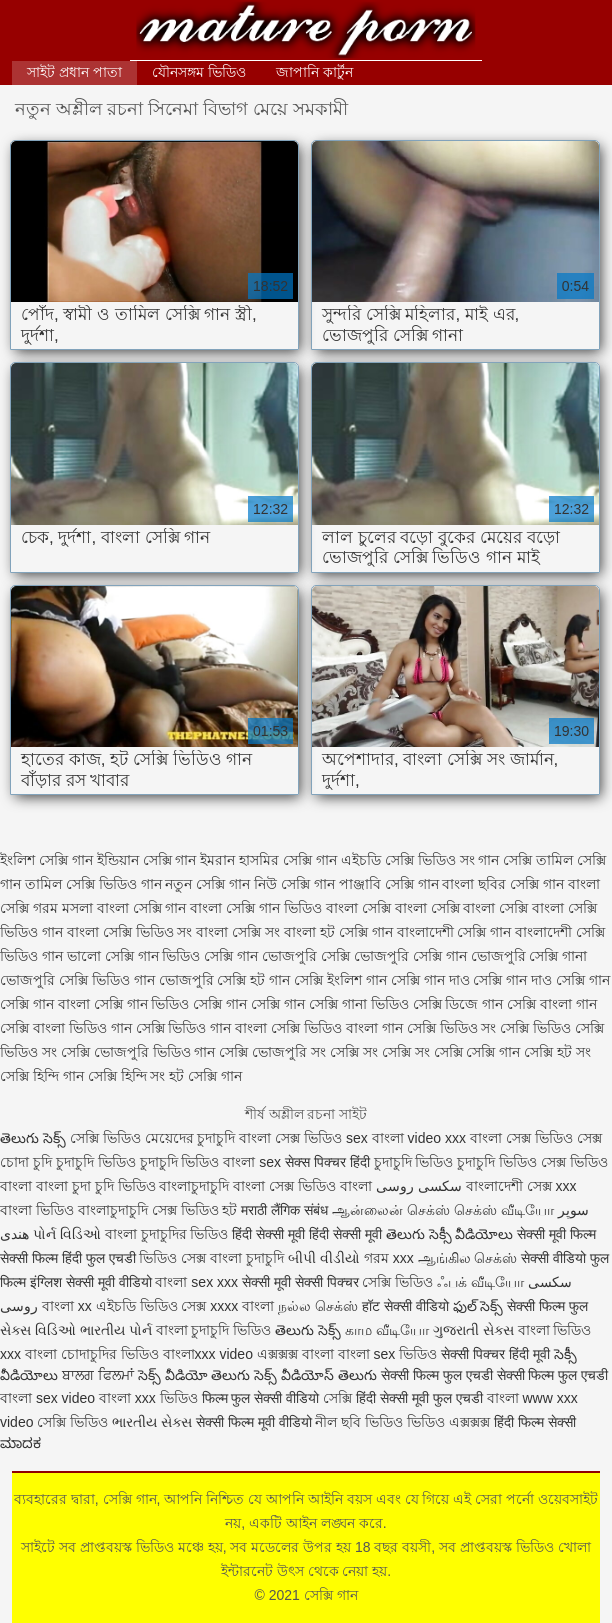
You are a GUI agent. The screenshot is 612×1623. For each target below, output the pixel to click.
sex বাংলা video (395, 1138)
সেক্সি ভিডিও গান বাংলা (202, 1028)
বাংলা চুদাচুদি (247, 1258)
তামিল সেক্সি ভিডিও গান (93, 884)
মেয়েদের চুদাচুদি (192, 1138)
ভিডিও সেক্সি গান (210, 956)
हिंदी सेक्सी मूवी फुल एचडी (419, 1398)
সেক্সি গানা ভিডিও (359, 1004)
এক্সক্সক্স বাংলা (297, 1354)
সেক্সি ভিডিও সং (452, 1028)
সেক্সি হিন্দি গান (42, 1076)
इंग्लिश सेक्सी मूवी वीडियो (91, 1282)
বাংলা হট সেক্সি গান (338, 932)
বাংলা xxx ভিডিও (148, 1398)
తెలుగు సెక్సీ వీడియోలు (450, 1234)
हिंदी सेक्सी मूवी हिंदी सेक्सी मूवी (306, 1234)
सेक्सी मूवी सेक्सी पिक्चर (300, 1282)
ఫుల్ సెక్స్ (478, 1306)
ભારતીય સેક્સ (152, 1422)
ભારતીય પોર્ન (116, 1330)
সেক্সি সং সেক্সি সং (380, 1052)
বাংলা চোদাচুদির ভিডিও (92, 1354)
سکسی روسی (419, 1186)
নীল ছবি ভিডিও (361, 1422)
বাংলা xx (67, 1306)
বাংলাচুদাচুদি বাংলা (212, 1186)
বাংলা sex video (47, 1398)
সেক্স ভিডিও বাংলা (320, 1186)
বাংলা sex (252, 1162)
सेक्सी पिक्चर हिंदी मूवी (495, 1354)
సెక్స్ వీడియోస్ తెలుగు (315, 1375)
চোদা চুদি (26, 1162)
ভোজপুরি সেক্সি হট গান (225, 980)
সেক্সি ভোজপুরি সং (272, 1052)
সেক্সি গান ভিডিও (142, 1004)
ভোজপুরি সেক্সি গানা (529, 956)
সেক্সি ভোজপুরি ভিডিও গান (138, 1052)
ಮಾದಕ (20, 1443)
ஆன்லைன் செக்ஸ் (391, 1210)
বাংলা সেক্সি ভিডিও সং (130, 932)
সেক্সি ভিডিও (105, 1138)
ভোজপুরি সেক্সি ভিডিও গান (77, 980)
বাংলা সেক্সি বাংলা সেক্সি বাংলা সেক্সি (427, 908)
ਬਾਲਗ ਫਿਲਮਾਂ (98, 1375)
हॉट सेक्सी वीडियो (405, 1306)
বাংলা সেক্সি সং (238, 932)
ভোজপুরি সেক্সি (306, 956)
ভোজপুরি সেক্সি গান (410, 956)
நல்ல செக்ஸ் (318, 1306)
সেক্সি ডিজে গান (458, 1004)
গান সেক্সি (505, 860)
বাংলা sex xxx (196, 1282)
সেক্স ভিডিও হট (197, 1210)
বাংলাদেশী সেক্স (509, 1186)
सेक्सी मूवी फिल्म (556, 1234)
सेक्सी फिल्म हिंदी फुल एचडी (68, 1258)
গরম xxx (389, 1258)
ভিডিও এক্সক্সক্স (450, 1422)
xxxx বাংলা (242, 1306)
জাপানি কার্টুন (314, 72)
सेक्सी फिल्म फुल (547, 1306)
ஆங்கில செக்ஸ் (468, 1258)
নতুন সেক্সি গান (207, 884)
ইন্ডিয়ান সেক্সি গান (147, 860)
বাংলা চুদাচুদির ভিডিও (167, 1234)
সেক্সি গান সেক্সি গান (249, 1004)
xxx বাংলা (473, 1138)
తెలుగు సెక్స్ (33, 1138)
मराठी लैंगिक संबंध (284, 1210)
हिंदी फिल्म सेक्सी (535, 1422)
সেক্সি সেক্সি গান (477, 1052)
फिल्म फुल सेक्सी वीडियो (261, 1398)
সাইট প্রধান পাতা (74, 72)
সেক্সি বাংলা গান (552, 1004)
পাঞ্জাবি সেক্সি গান (389, 884)
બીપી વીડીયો (324, 1258)
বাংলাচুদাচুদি (115, 1210)
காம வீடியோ (387, 1330)
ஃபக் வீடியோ (480, 1282)
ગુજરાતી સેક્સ (473, 1330)
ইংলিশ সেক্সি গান (46, 860)
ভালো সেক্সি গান (113, 956)
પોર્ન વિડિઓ (67, 1234)
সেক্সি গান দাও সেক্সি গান (541, 980)
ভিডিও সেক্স (172, 1258)
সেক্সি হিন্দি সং (127, 1076)
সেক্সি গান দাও (430, 980)
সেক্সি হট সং (557, 1052)
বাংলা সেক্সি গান (142, 908)
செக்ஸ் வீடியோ (504, 1210)
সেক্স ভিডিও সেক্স (554, 1138)
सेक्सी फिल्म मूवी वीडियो (254, 1422)
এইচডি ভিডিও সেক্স (153, 1306)
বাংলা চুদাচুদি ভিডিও (214, 1330)
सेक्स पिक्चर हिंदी (327, 1162)
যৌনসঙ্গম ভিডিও (199, 72)
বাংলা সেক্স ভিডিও (292, 1138)
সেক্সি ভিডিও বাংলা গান (337, 1028)
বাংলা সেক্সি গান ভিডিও (256, 908)
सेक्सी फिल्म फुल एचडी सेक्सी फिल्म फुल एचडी (494, 1375)
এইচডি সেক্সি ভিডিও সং (408, 860)
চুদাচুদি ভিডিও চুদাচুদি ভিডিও (138, 1162)
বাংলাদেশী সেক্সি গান (454, 932)
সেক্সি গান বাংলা (45, 1004)
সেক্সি (339, 1398)
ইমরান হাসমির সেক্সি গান (268, 860)
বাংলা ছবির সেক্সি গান (503, 884)
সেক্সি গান (306, 32)
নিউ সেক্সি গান (294, 884)
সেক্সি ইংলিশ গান (340, 980)
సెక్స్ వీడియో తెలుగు (194, 1375)
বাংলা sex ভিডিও (389, 1354)
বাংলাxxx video (208, 1354)
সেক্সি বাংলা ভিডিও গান (66, 1028)
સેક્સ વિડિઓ (38, 1330)
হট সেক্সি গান (205, 1076)
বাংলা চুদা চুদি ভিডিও (98, 1186)
